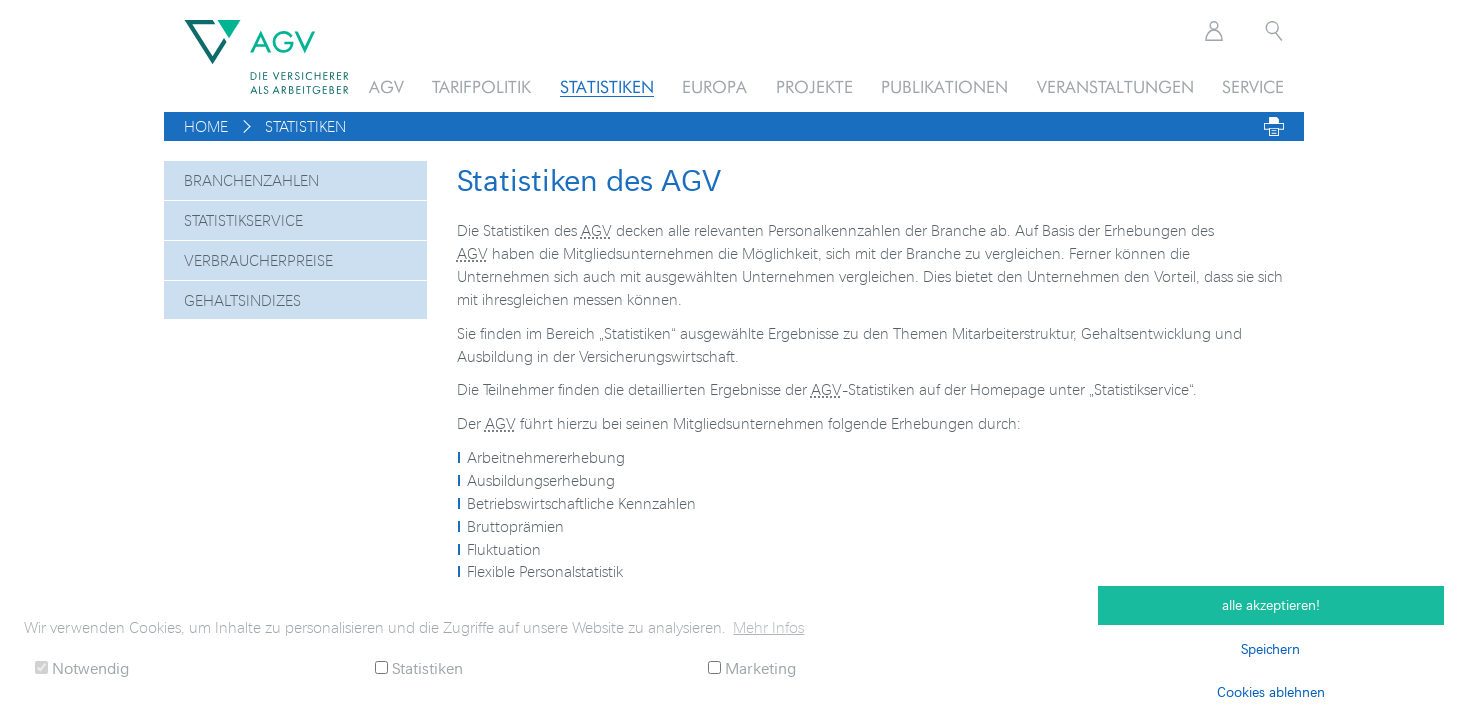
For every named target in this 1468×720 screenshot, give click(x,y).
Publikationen (944, 86)
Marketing (752, 667)
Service (1253, 86)
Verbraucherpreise (258, 260)
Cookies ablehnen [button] (1271, 691)
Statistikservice (243, 220)
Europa (714, 86)
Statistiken (607, 86)
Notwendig (82, 667)
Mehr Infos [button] (768, 627)
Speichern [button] (1270, 648)
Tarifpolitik (481, 86)
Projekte (814, 86)
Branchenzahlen (251, 180)
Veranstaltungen (1115, 86)
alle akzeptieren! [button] (1271, 604)
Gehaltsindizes (242, 300)
